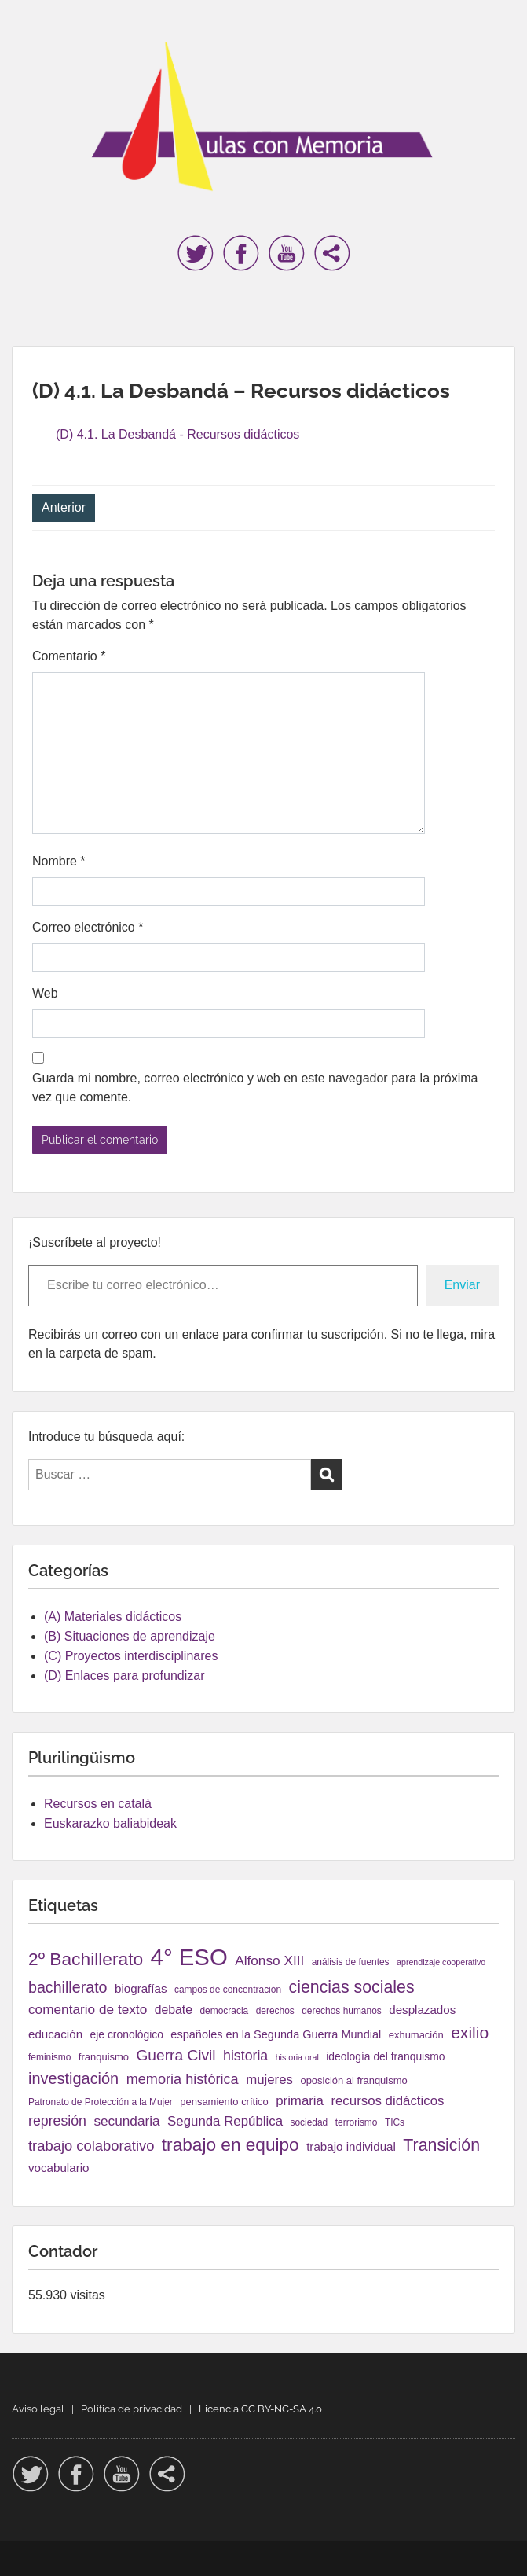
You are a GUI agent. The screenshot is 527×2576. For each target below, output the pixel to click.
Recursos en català (98, 1803)
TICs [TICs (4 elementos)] (394, 2122)
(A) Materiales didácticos (112, 1616)
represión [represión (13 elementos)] (57, 2121)
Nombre (59, 861)
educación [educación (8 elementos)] (55, 2034)
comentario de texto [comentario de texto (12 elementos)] (87, 2009)
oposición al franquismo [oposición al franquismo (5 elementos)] (353, 2080)
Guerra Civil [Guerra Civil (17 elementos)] (175, 2055)
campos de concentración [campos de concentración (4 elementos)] (227, 1989)
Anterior (64, 507)
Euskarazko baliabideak (110, 1823)
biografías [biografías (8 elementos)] (141, 1988)
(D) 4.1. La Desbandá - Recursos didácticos (177, 434)
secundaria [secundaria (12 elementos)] (126, 2121)
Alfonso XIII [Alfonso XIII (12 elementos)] (269, 1960)
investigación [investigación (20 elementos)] (73, 2078)
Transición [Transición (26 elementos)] (441, 2145)
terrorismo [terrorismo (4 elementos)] (356, 2122)
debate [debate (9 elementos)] (173, 2009)
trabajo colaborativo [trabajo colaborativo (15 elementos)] (91, 2145)
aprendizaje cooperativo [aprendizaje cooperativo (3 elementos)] (441, 1962)
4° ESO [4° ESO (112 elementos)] (189, 1957)
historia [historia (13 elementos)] (245, 2055)
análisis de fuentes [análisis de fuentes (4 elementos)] (351, 1962)
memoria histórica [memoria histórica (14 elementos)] (182, 2079)
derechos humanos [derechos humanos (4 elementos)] (342, 2010)
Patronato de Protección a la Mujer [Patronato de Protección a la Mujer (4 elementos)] (100, 2101)
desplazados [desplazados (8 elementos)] (422, 2009)
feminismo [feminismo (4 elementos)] (49, 2057)
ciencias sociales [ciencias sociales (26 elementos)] (352, 1987)
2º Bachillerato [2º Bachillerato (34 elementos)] (85, 1959)
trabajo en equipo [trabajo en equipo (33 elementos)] (230, 2145)
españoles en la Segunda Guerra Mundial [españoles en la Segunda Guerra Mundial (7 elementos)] (275, 2034)
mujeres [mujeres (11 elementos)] (269, 2079)
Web (45, 993)
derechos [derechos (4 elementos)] (275, 2010)
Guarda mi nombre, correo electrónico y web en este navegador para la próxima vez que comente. (255, 1087)
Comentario (68, 656)
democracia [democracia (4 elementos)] (223, 2010)
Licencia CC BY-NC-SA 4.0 (260, 2409)
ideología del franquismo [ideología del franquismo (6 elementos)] (385, 2056)
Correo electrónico (87, 927)
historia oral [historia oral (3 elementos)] (297, 2057)
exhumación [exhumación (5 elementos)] (416, 2035)
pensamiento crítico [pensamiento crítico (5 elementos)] (224, 2101)
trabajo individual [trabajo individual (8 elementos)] (351, 2146)
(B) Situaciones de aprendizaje (129, 1636)
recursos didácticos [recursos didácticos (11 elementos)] (387, 2100)
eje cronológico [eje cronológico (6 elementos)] (126, 2034)
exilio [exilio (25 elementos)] (470, 2032)
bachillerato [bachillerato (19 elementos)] (68, 1987)
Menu (28, 27)
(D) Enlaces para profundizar (124, 1675)
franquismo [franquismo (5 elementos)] (104, 2057)
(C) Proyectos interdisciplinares (131, 1656)
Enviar (462, 1285)
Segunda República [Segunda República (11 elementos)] (225, 2121)
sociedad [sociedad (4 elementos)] (309, 2122)
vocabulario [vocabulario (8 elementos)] (59, 2167)
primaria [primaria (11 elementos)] (300, 2100)
